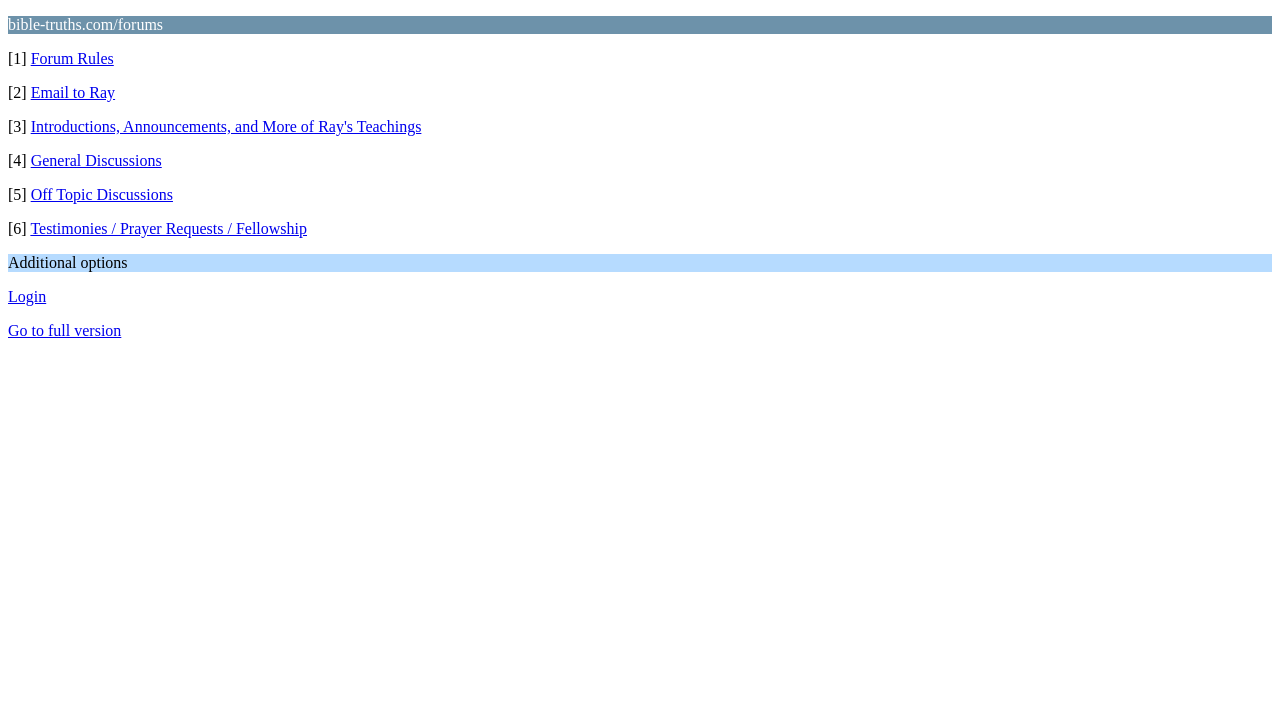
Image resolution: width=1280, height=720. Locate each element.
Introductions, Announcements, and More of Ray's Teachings (226, 126)
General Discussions (96, 160)
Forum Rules (72, 58)
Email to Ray (73, 92)
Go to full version (64, 330)
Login (27, 296)
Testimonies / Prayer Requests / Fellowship (168, 228)
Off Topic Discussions (102, 194)
